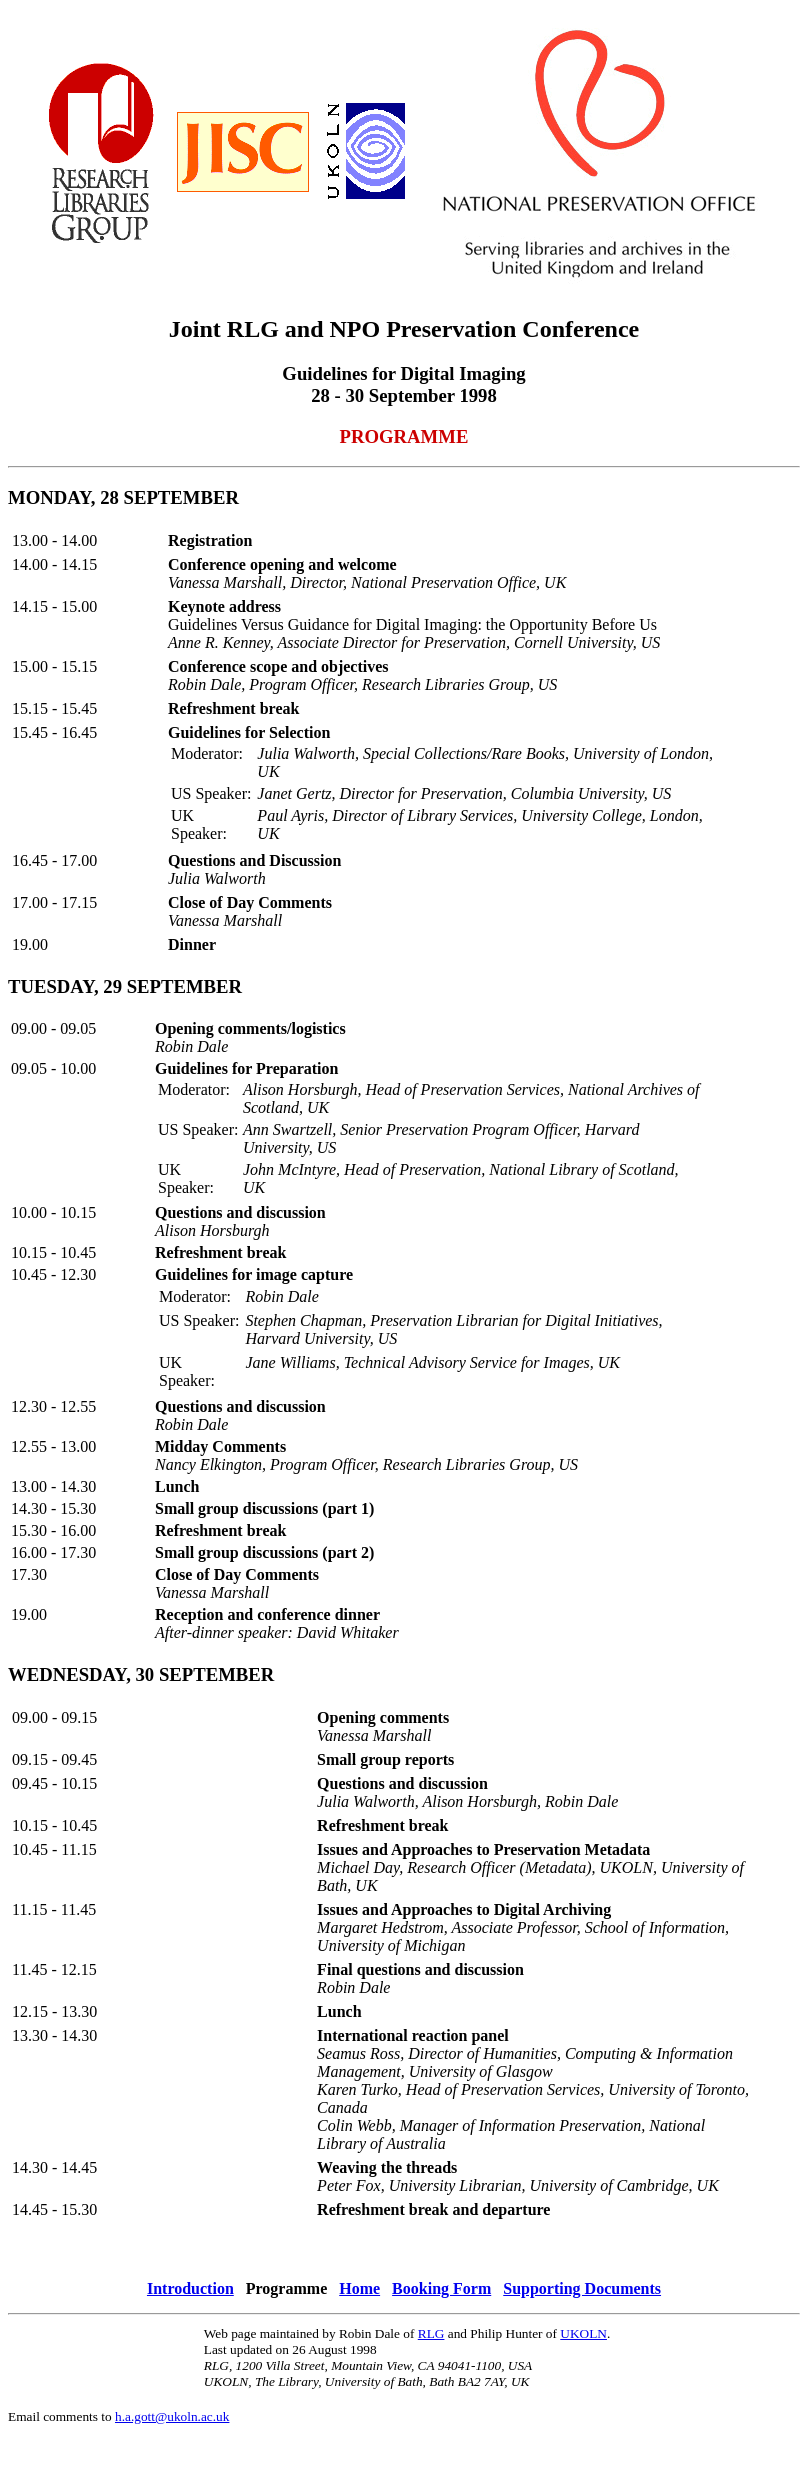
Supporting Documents (582, 2288)
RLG (431, 2333)
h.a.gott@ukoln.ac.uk (172, 2416)
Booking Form (441, 2288)
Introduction (190, 2288)
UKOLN (583, 2333)
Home (359, 2288)
